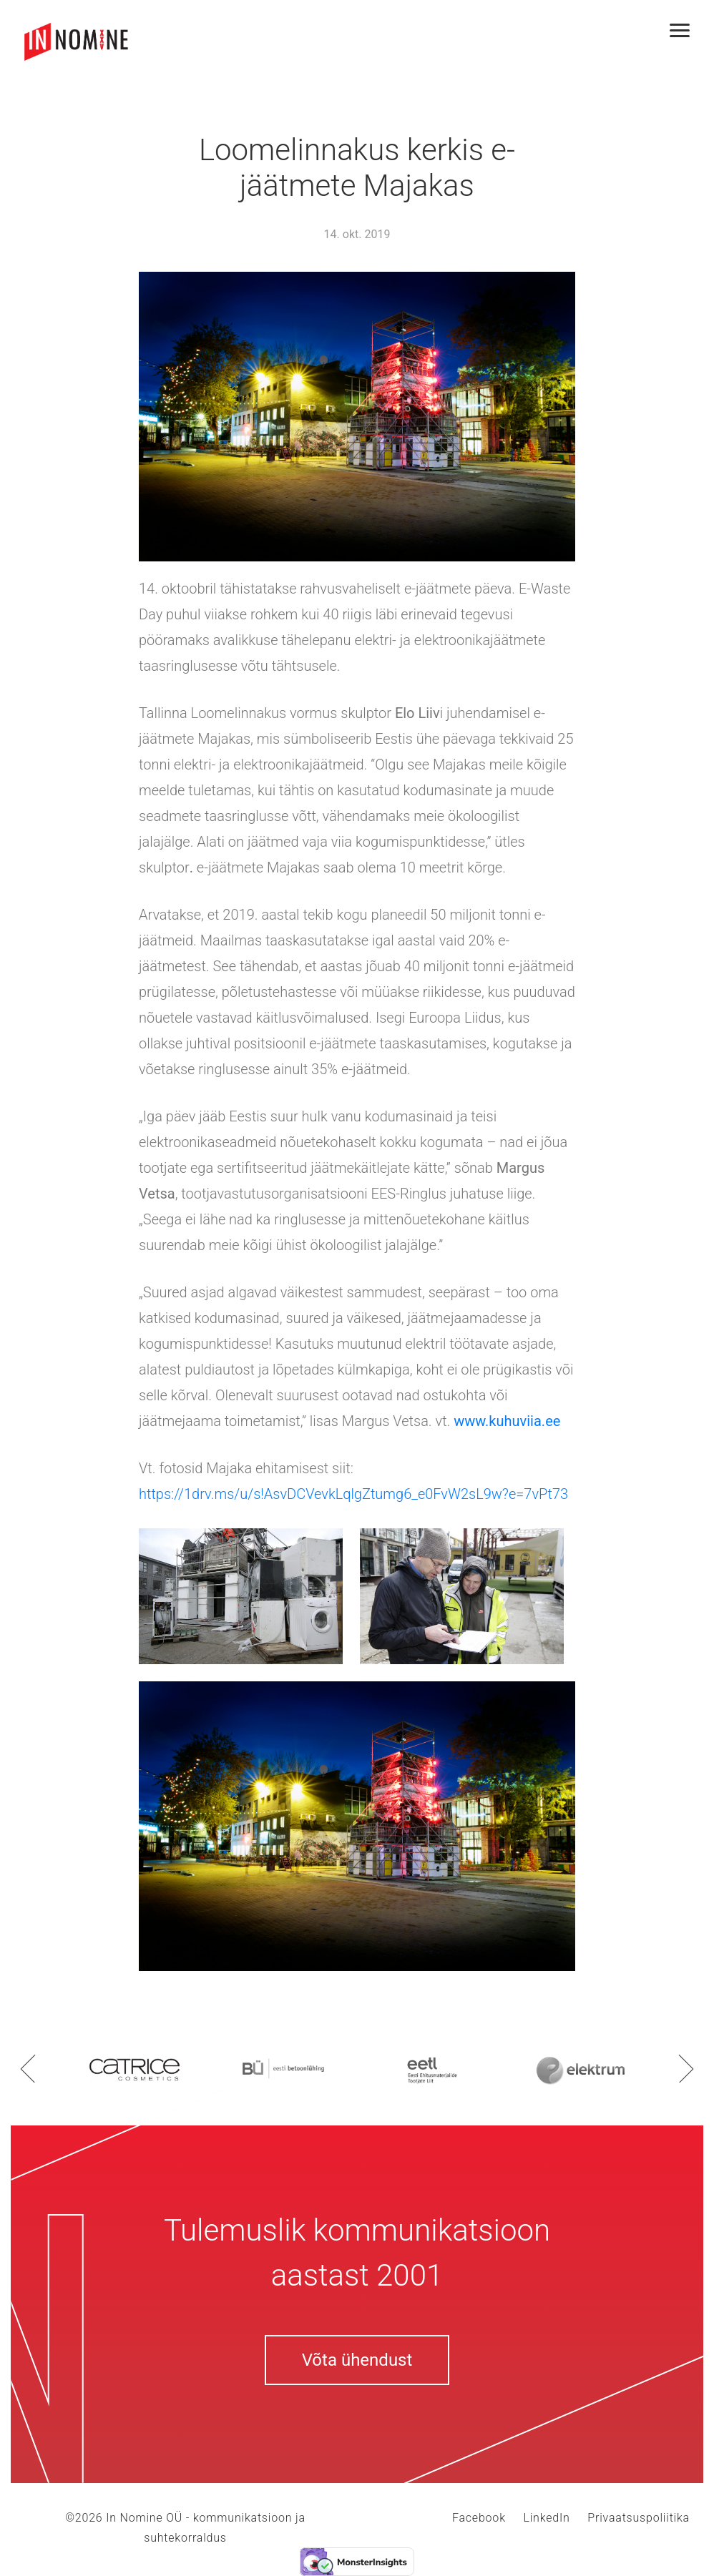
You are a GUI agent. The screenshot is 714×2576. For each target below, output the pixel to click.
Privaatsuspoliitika (638, 2518)
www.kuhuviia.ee (507, 1421)
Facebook (479, 2518)
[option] (134, 2068)
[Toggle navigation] (685, 30)
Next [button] (686, 2068)
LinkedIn (546, 2518)
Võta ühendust (357, 2360)
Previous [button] (28, 2068)
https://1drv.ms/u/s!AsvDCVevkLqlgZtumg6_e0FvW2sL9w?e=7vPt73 (353, 1494)
